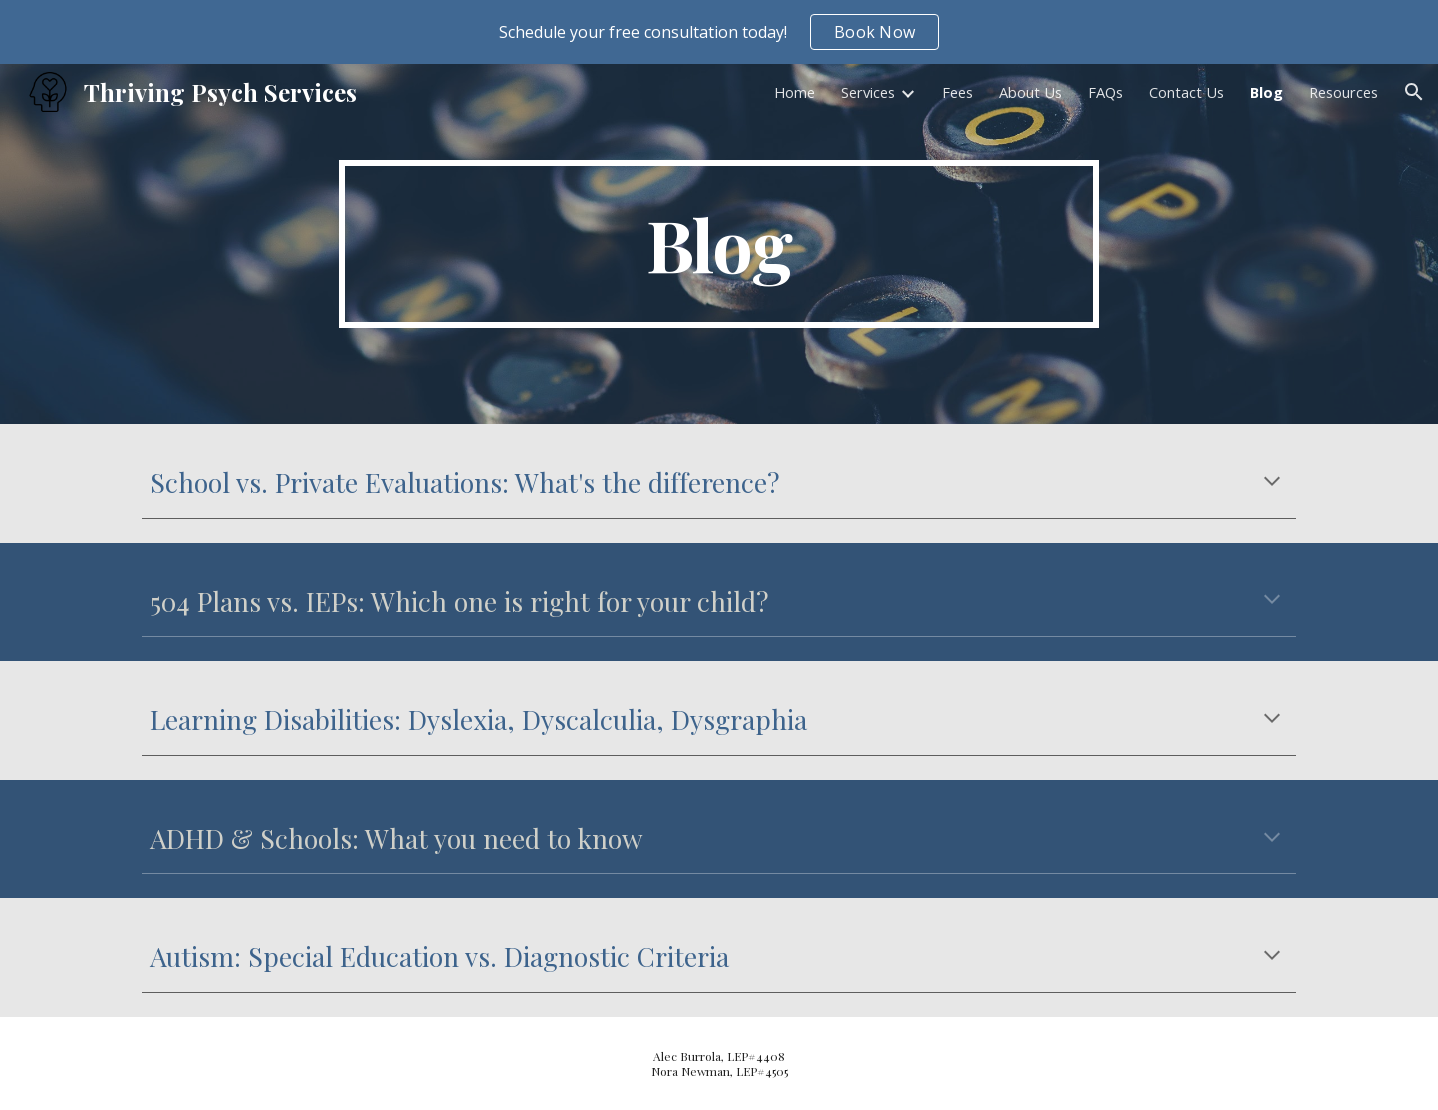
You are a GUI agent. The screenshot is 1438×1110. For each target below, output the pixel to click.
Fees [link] (957, 92)
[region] (719, 32)
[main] (719, 244)
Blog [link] (1266, 92)
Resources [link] (1343, 92)
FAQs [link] (1105, 92)
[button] (1414, 92)
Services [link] (868, 92)
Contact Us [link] (1186, 92)
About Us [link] (1030, 92)
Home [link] (794, 92)
